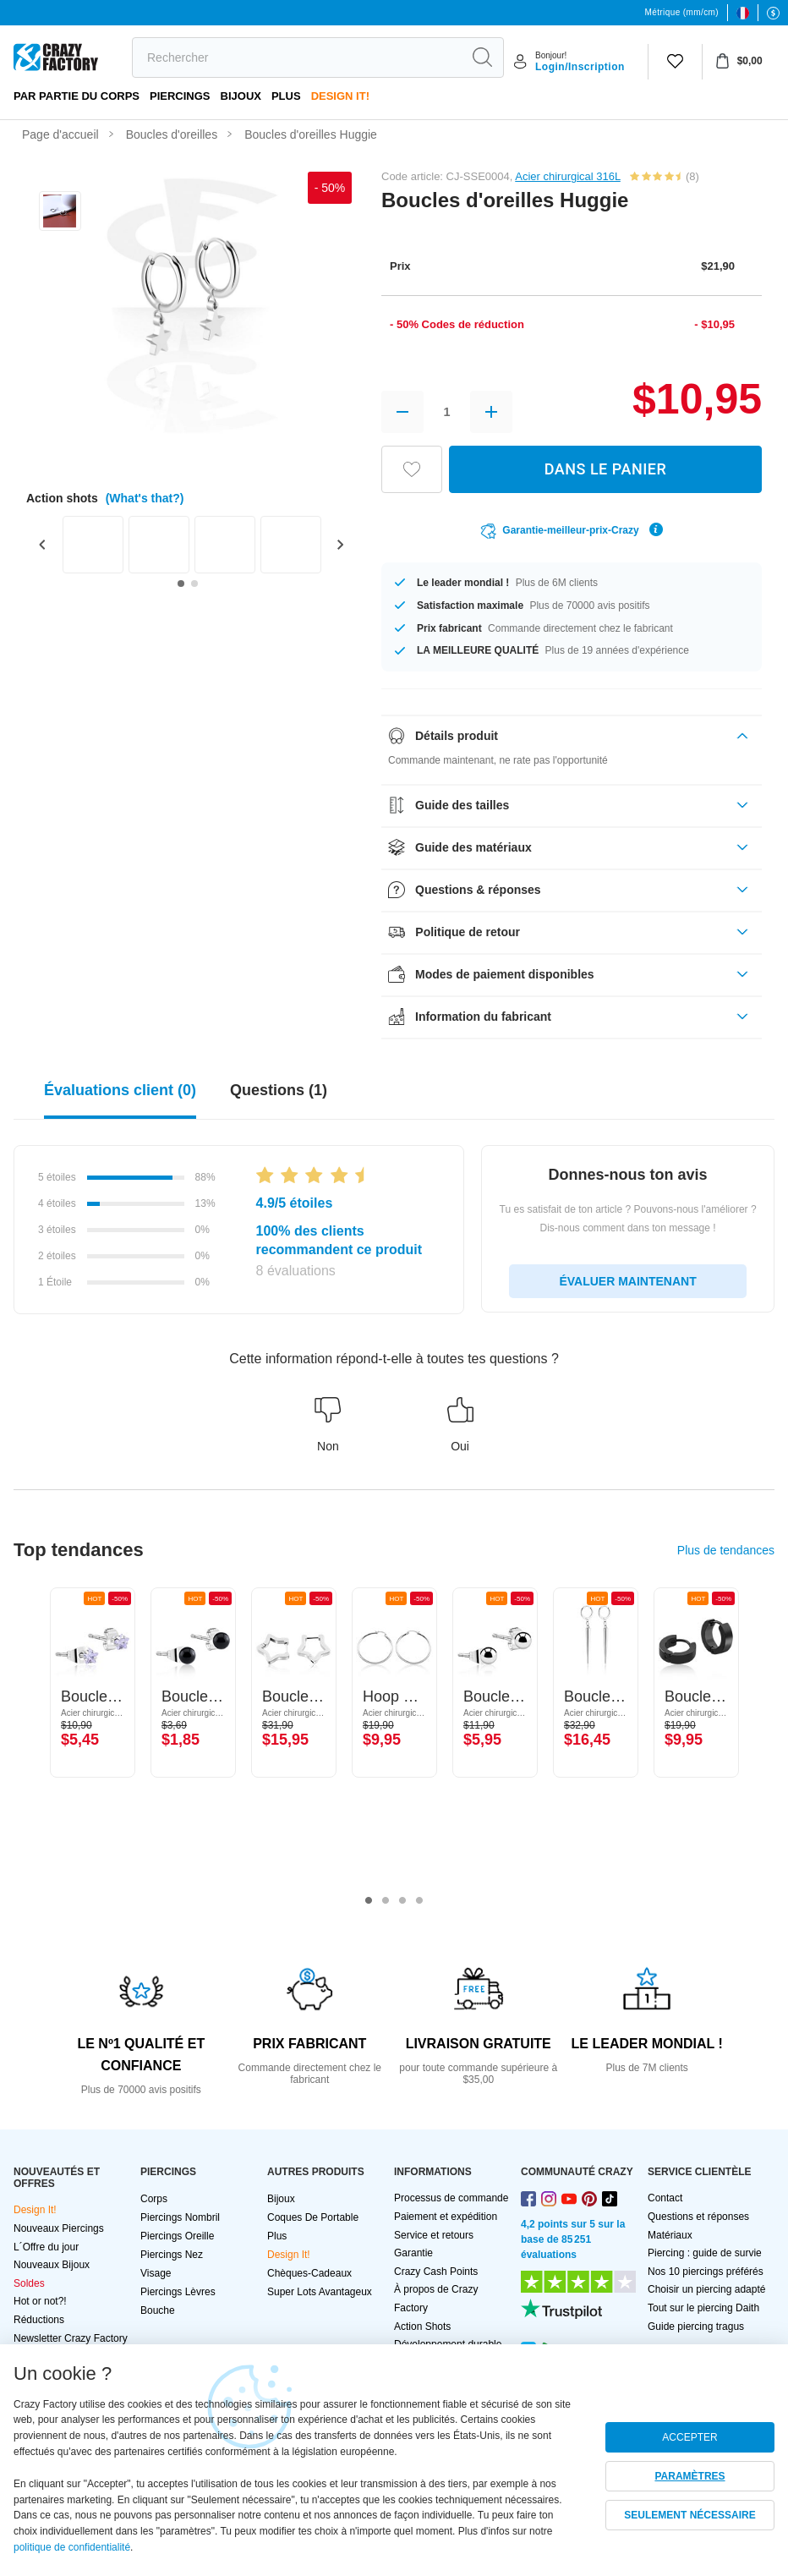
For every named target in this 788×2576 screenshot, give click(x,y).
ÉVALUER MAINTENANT (627, 1281)
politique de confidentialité (72, 2547)
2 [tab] (385, 1901)
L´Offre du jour (46, 2247)
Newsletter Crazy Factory (71, 2338)
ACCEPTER (689, 2437)
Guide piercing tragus (696, 2326)
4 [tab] (419, 1901)
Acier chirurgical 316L (568, 176)
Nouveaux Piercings (59, 2228)
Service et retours (433, 2235)
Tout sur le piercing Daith (703, 2308)
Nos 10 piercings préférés (705, 2271)
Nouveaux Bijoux (52, 2265)
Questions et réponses (698, 2216)
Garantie (413, 2253)
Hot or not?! (40, 2301)
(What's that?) (145, 498)
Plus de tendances (725, 1550)
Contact (665, 2198)
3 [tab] (402, 1901)
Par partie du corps (77, 96)
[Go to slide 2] (194, 583)
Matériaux (670, 2235)
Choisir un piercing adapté (706, 2289)
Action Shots (422, 2326)
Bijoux (241, 96)
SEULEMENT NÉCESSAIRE (689, 2515)
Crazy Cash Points (436, 2271)
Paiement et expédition (445, 2216)
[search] (296, 57)
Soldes (29, 2283)
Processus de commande (451, 2198)
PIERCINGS (180, 96)
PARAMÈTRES (689, 2476)
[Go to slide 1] (181, 583)
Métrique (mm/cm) (681, 12)
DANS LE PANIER (605, 469)
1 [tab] (368, 1901)
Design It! (340, 96)
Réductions (39, 2320)
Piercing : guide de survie (705, 2253)
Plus (286, 96)
